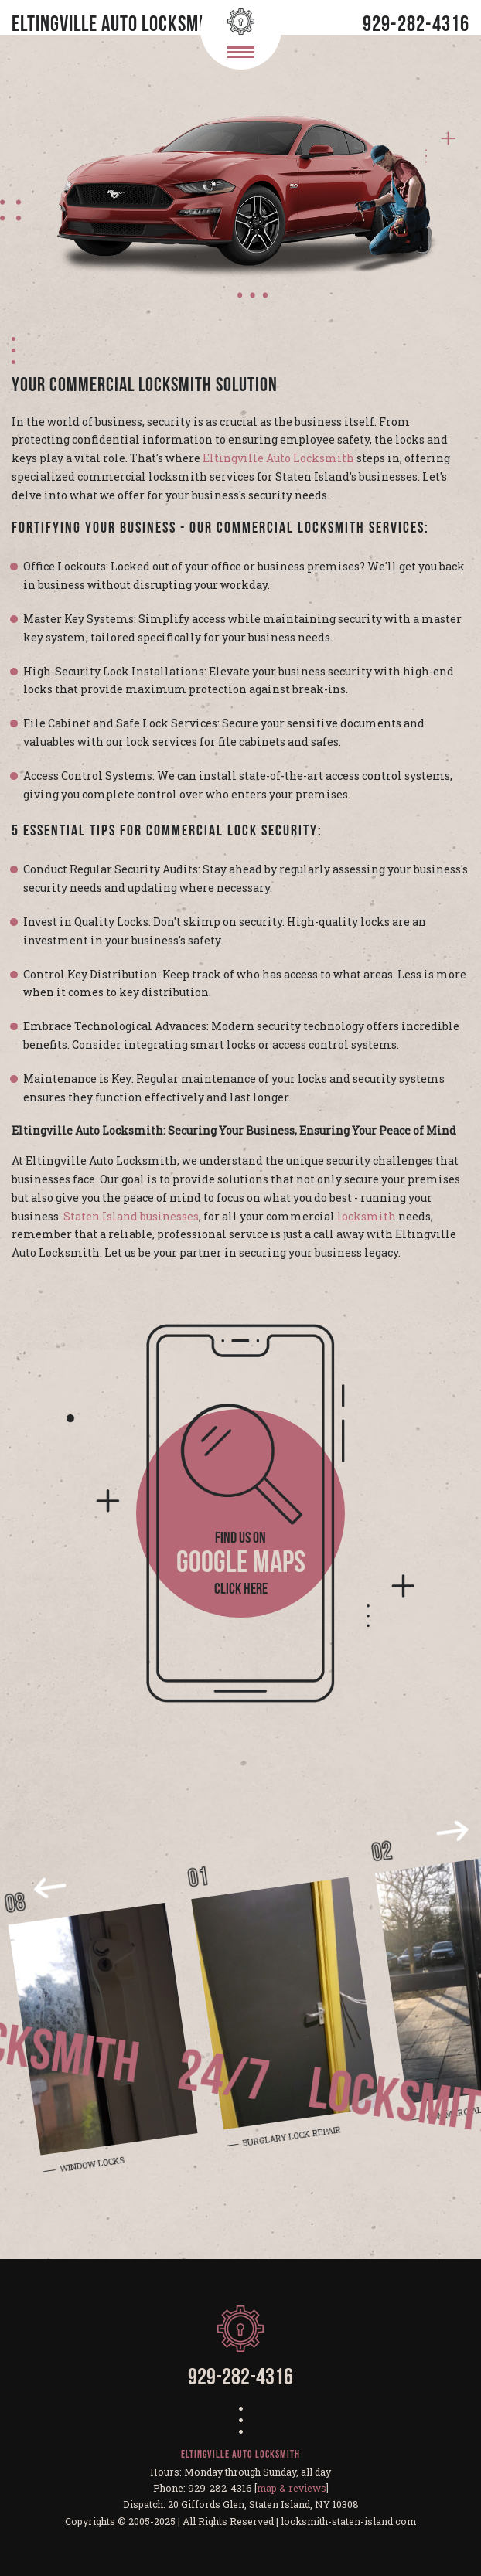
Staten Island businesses (131, 1216)
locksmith (366, 1216)
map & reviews (291, 2488)
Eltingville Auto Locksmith (278, 458)
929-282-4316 (416, 25)
